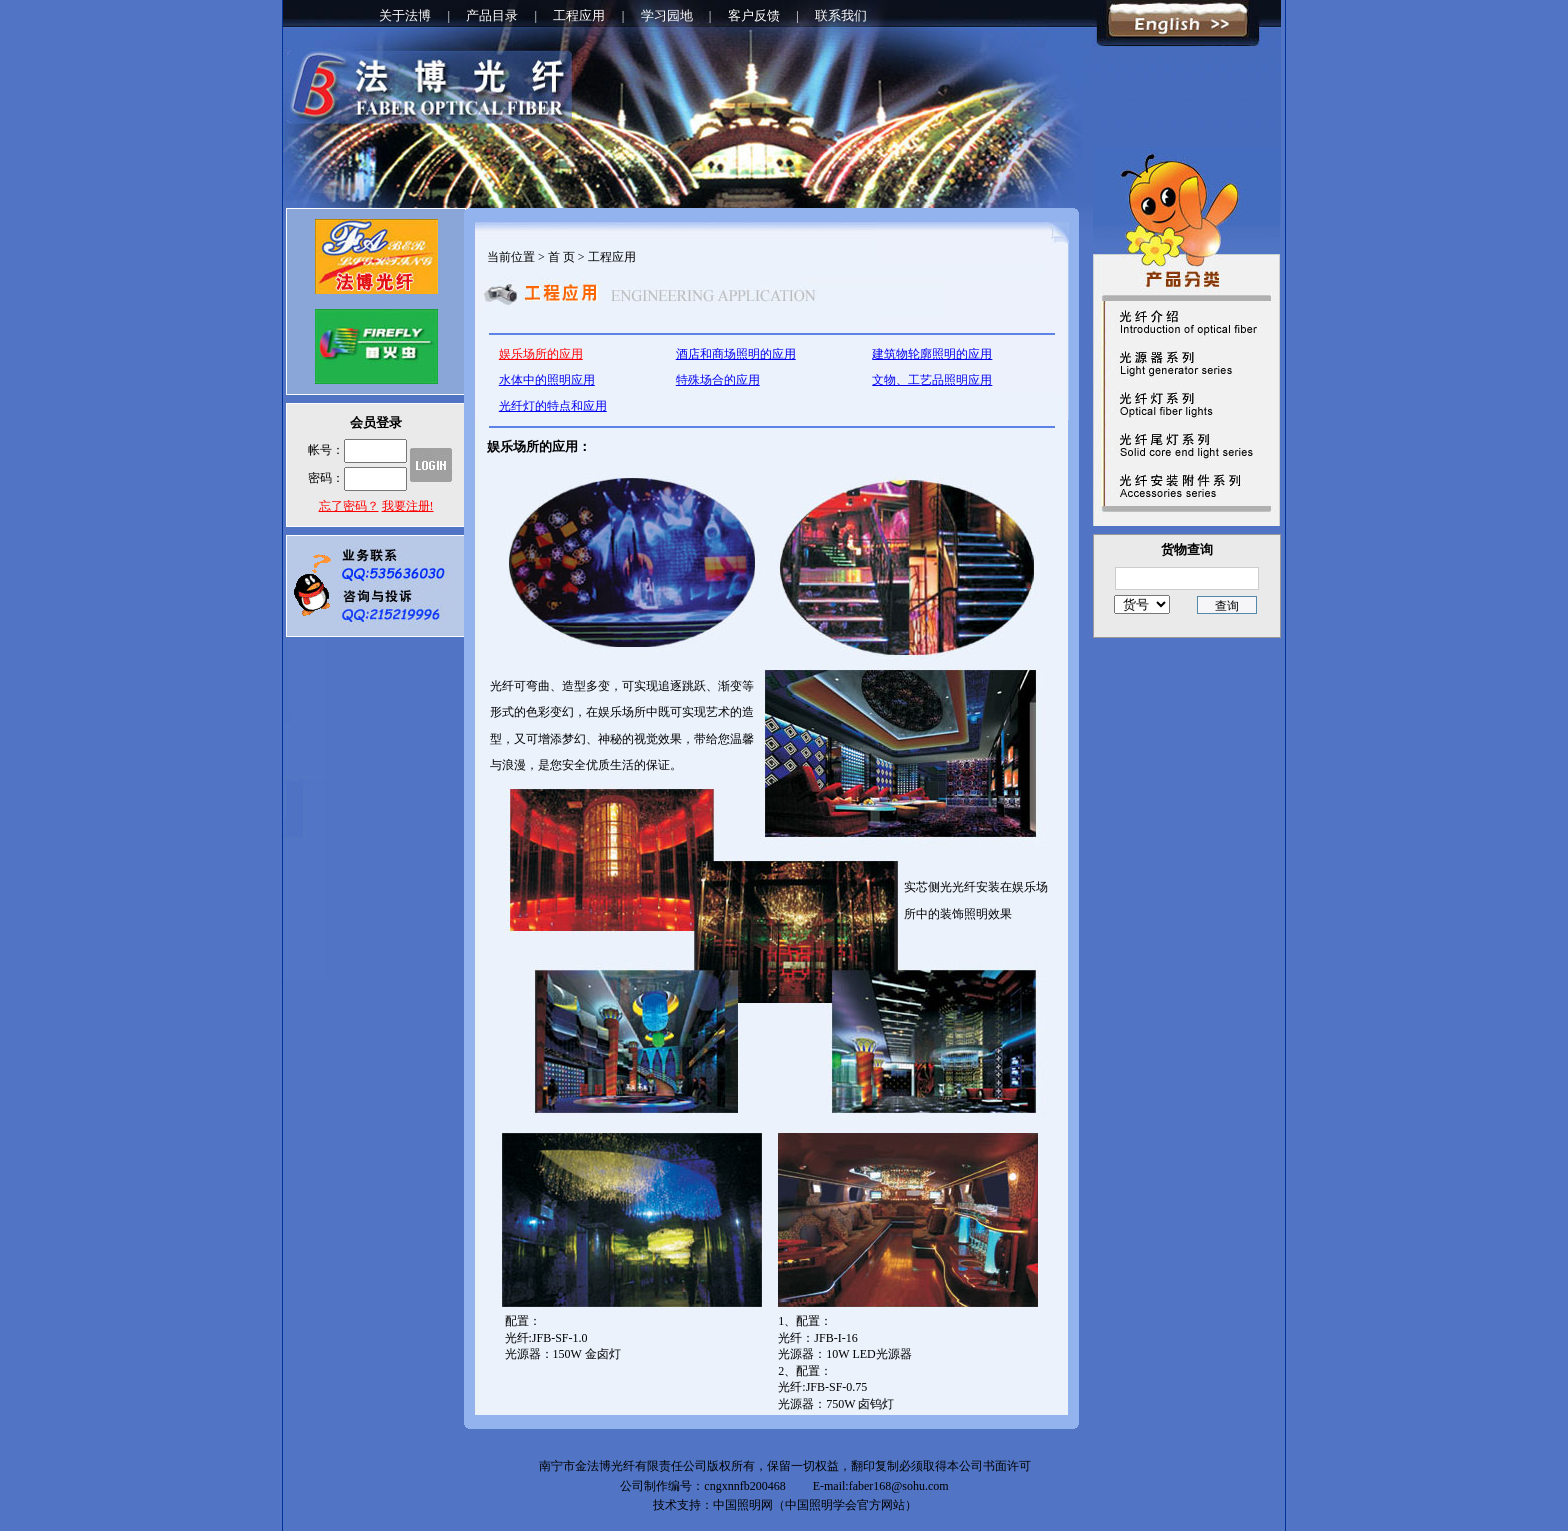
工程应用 (579, 15)
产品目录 (492, 15)
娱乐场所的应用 (541, 354)
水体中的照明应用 (547, 380)
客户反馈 (754, 15)
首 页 (561, 257)
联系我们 (841, 15)
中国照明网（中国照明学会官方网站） (815, 1505)
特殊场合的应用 (718, 380)
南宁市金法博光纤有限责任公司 (623, 1466)
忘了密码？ (349, 506)
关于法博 (405, 15)
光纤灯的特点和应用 (553, 406)
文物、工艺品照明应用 (932, 380)
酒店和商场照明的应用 (736, 354)
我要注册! (408, 506)
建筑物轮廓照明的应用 (932, 354)
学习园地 (667, 15)
